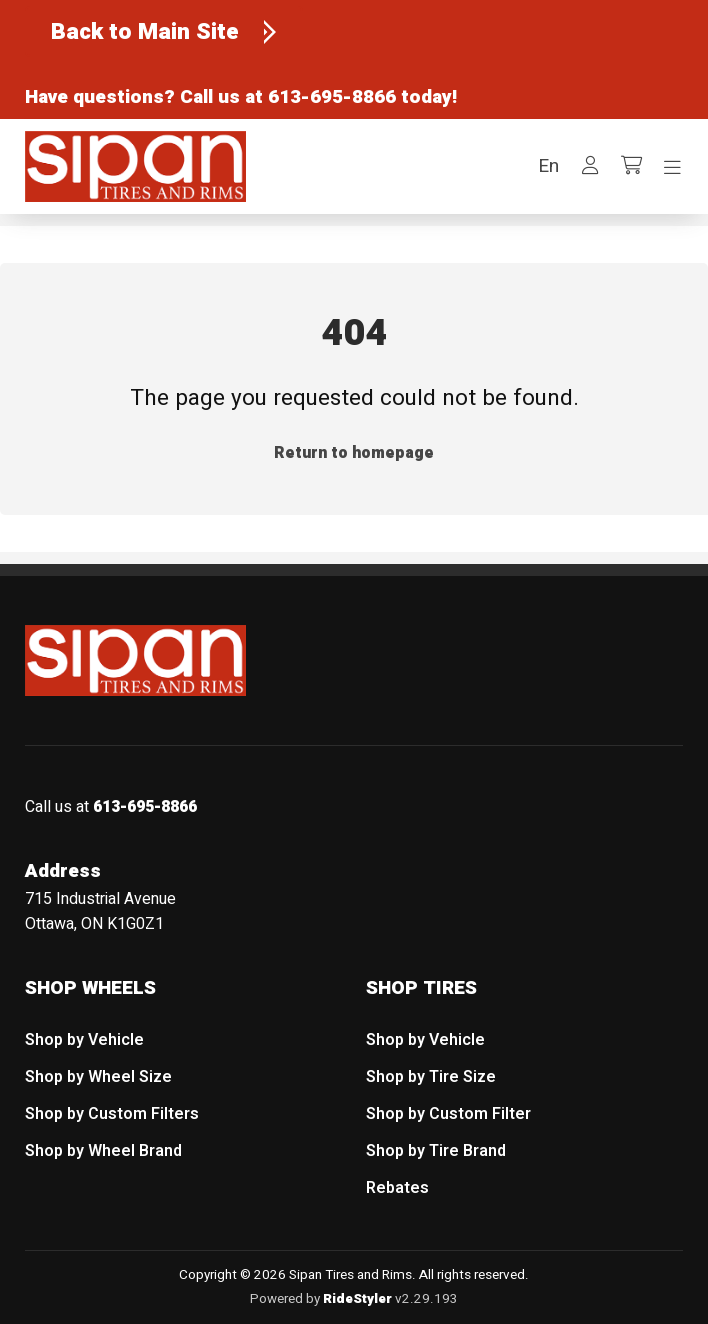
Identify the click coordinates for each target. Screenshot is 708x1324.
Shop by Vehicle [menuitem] (84, 1040)
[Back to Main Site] (164, 31)
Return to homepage (354, 453)
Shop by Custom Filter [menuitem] (448, 1114)
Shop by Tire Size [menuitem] (431, 1077)
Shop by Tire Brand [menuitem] (436, 1151)
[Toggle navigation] (672, 168)
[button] (548, 166)
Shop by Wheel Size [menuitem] (98, 1077)
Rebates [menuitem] (397, 1187)
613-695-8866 (332, 97)
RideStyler (357, 1299)
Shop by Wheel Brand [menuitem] (103, 1151)
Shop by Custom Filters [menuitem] (112, 1114)
